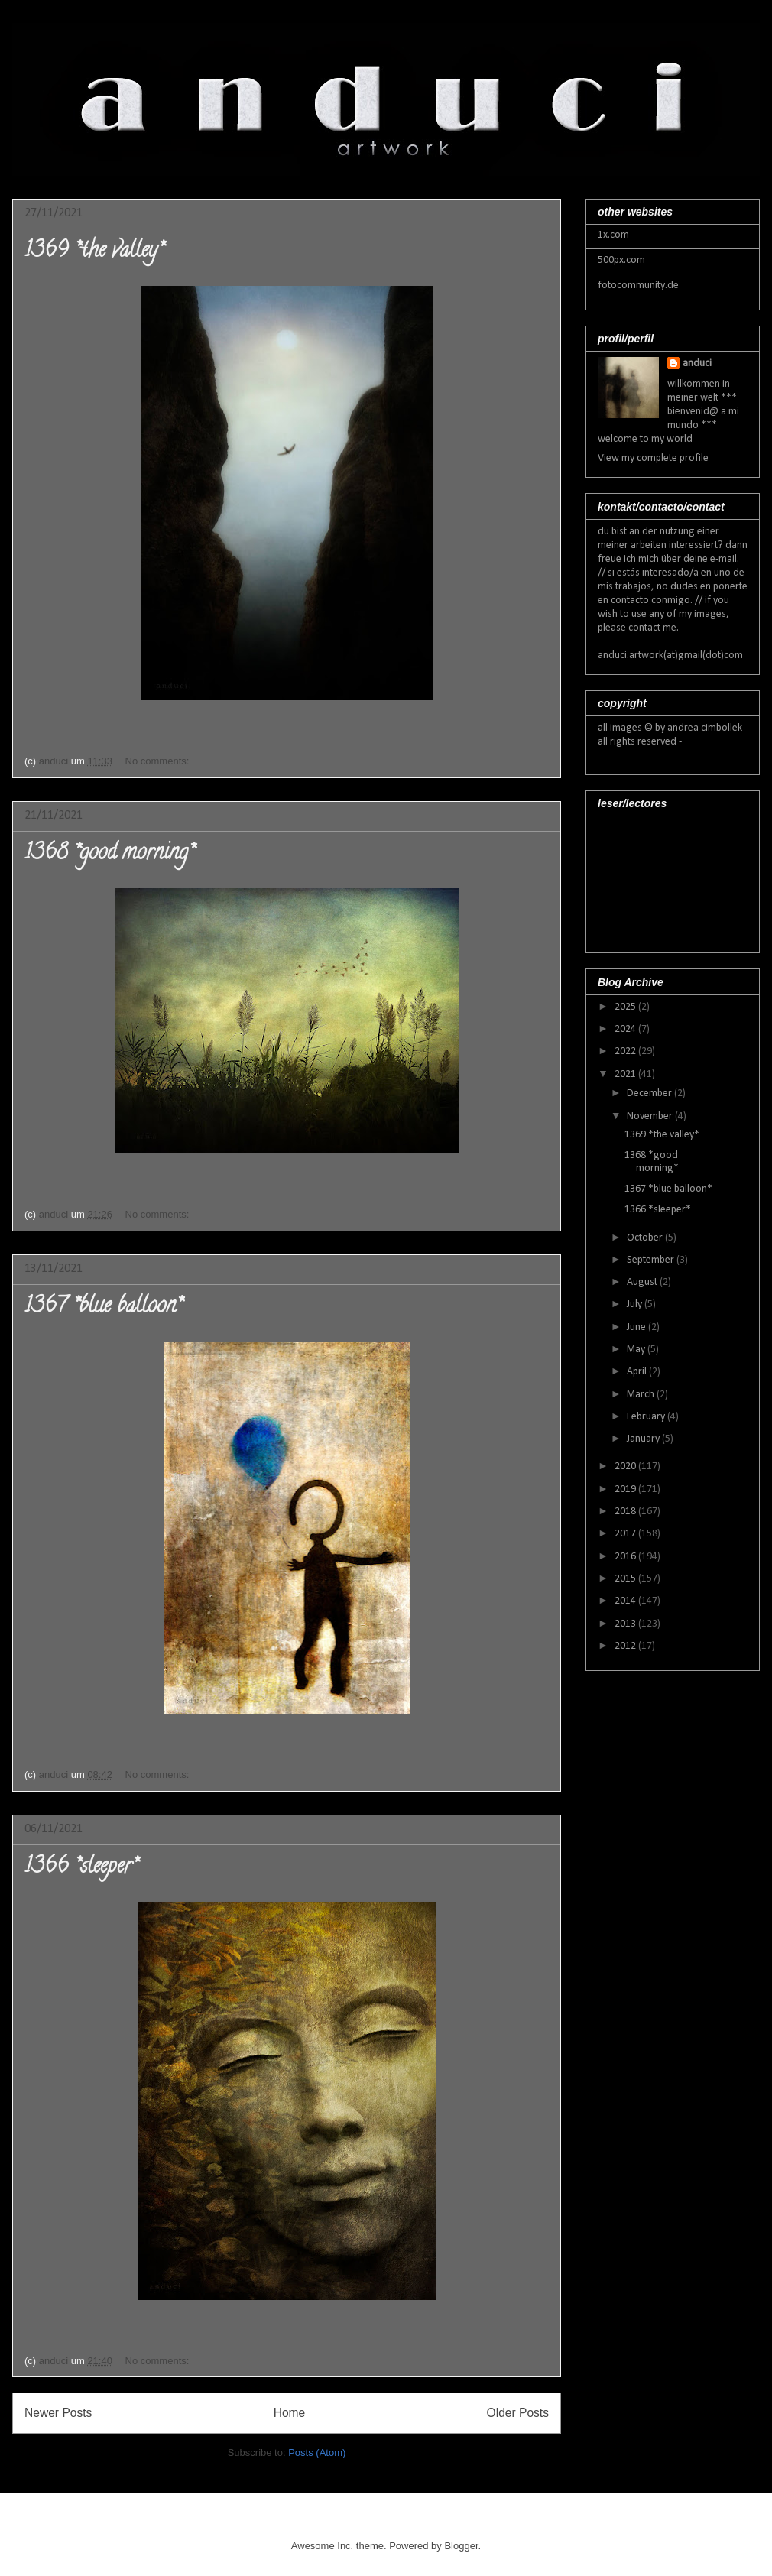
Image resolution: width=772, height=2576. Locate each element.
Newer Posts (58, 2412)
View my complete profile (653, 458)
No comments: (158, 761)
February (647, 1417)
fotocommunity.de (638, 285)
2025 (626, 1007)
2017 (626, 1533)
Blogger (461, 2546)
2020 (626, 1466)
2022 (626, 1051)
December (650, 1093)
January (644, 1439)
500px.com (621, 260)
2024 (626, 1029)
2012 (626, 1646)
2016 (626, 1556)
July (635, 1304)
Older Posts (518, 2412)
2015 (626, 1579)
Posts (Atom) (316, 2452)
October (646, 1238)
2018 (626, 1511)
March (642, 1394)
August (643, 1282)
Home (290, 2412)
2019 (626, 1489)
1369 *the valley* (94, 252)
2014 (626, 1601)
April (638, 1371)
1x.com (613, 235)
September (651, 1260)
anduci (697, 363)
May (637, 1349)
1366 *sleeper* (81, 1868)
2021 (626, 1074)
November (651, 1116)
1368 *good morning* (109, 854)
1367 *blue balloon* (103, 1308)
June (637, 1327)
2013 (626, 1624)
